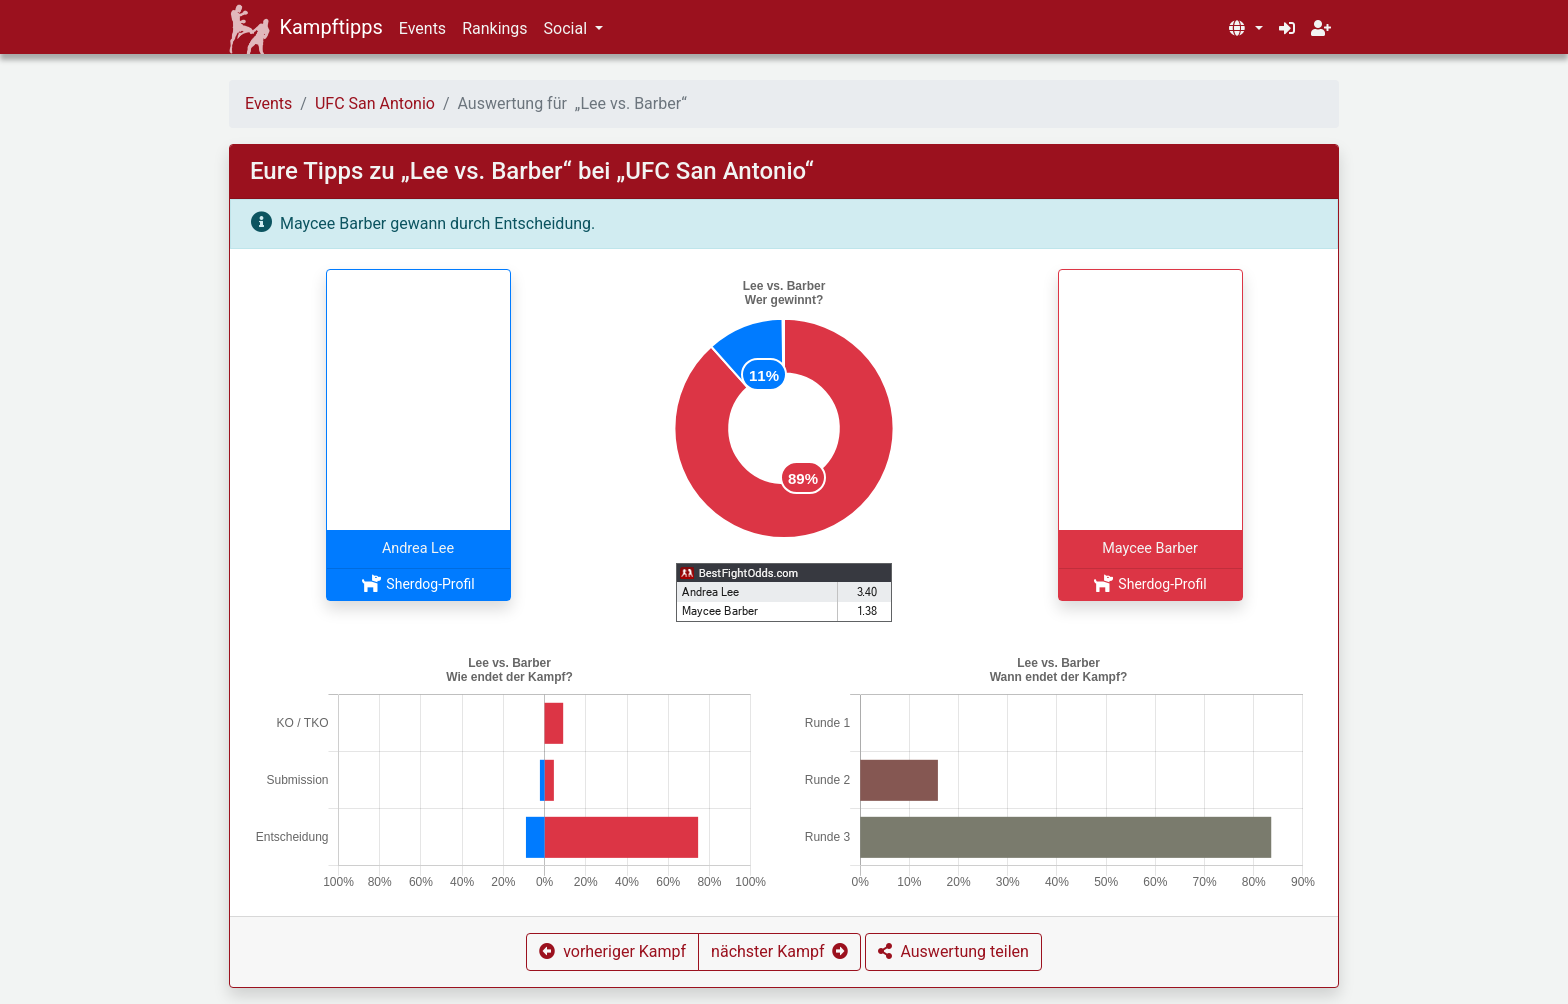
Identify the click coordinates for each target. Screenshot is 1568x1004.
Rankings (494, 28)
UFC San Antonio (375, 103)
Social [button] (567, 28)
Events (422, 28)
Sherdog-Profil (417, 584)
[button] (1245, 29)
